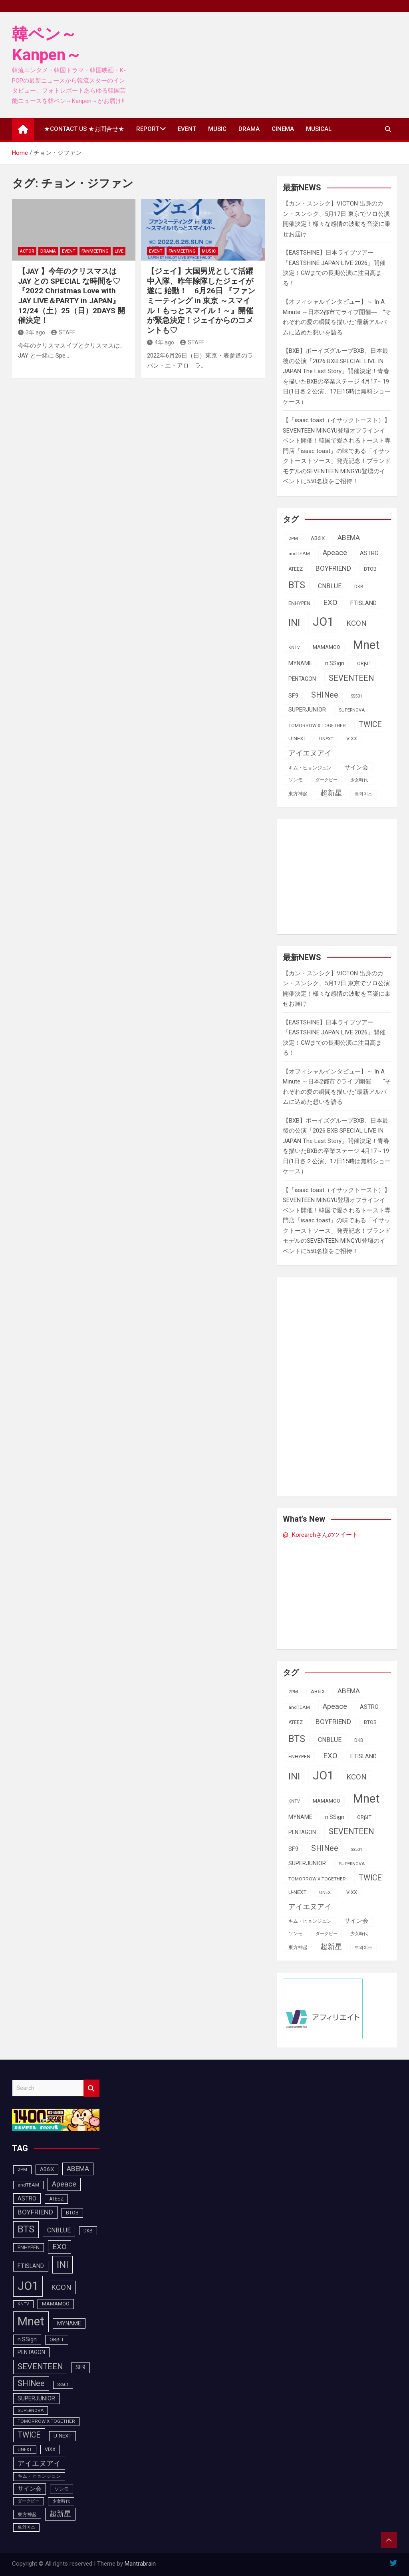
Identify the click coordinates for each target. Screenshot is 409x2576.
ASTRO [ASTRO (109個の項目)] (369, 553)
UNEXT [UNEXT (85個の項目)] (326, 738)
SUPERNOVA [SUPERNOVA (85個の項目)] (352, 710)
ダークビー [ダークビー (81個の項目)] (327, 780)
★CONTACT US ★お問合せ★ (84, 128)
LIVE (119, 251)
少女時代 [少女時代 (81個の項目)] (359, 780)
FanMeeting (95, 251)
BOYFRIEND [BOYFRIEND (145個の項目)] (333, 568)
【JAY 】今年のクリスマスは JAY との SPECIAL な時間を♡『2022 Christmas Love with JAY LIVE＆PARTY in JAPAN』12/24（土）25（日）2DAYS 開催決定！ (71, 296)
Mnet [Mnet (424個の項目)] (366, 645)
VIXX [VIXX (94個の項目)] (351, 738)
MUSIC (217, 128)
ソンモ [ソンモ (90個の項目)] (295, 780)
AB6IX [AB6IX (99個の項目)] (318, 538)
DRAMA (249, 128)
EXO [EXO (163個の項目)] (330, 602)
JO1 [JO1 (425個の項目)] (323, 622)
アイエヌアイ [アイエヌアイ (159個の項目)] (310, 753)
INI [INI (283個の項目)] (294, 622)
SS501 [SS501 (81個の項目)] (356, 696)
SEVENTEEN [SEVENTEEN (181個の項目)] (351, 678)
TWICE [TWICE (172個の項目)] (370, 724)
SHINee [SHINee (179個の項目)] (324, 695)
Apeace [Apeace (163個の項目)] (335, 552)
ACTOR (27, 251)
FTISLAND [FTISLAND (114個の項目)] (363, 603)
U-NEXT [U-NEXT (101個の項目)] (297, 738)
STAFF (63, 332)
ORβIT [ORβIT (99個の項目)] (364, 663)
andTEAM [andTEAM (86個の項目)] (299, 553)
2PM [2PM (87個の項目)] (293, 538)
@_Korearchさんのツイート (320, 1534)
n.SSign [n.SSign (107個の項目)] (334, 663)
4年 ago (160, 342)
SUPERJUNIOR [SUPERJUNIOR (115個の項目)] (307, 709)
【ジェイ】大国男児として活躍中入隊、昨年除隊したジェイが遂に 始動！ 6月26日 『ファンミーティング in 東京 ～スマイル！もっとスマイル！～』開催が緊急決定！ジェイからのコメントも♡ (201, 301)
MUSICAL (319, 128)
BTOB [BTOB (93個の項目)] (370, 569)
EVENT (187, 128)
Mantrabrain (140, 2563)
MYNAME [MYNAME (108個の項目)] (300, 663)
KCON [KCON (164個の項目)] (356, 623)
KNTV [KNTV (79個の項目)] (294, 647)
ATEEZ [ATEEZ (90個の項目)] (295, 569)
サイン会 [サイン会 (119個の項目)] (356, 767)
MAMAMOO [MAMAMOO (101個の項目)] (326, 647)
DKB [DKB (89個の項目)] (358, 586)
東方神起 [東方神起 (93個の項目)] (298, 794)
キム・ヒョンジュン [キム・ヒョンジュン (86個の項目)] (310, 768)
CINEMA (283, 128)
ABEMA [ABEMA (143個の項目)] (349, 538)
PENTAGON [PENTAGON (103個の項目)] (302, 679)
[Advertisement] (346, 875)
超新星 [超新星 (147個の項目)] (331, 793)
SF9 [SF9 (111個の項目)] (293, 695)
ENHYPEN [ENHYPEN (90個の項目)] (299, 603)
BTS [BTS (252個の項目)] (296, 585)
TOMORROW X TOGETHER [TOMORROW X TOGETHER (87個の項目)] (317, 725)
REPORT (147, 128)
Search (91, 2088)
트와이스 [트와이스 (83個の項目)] (363, 794)
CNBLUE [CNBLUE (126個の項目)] (329, 586)
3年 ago (31, 332)
